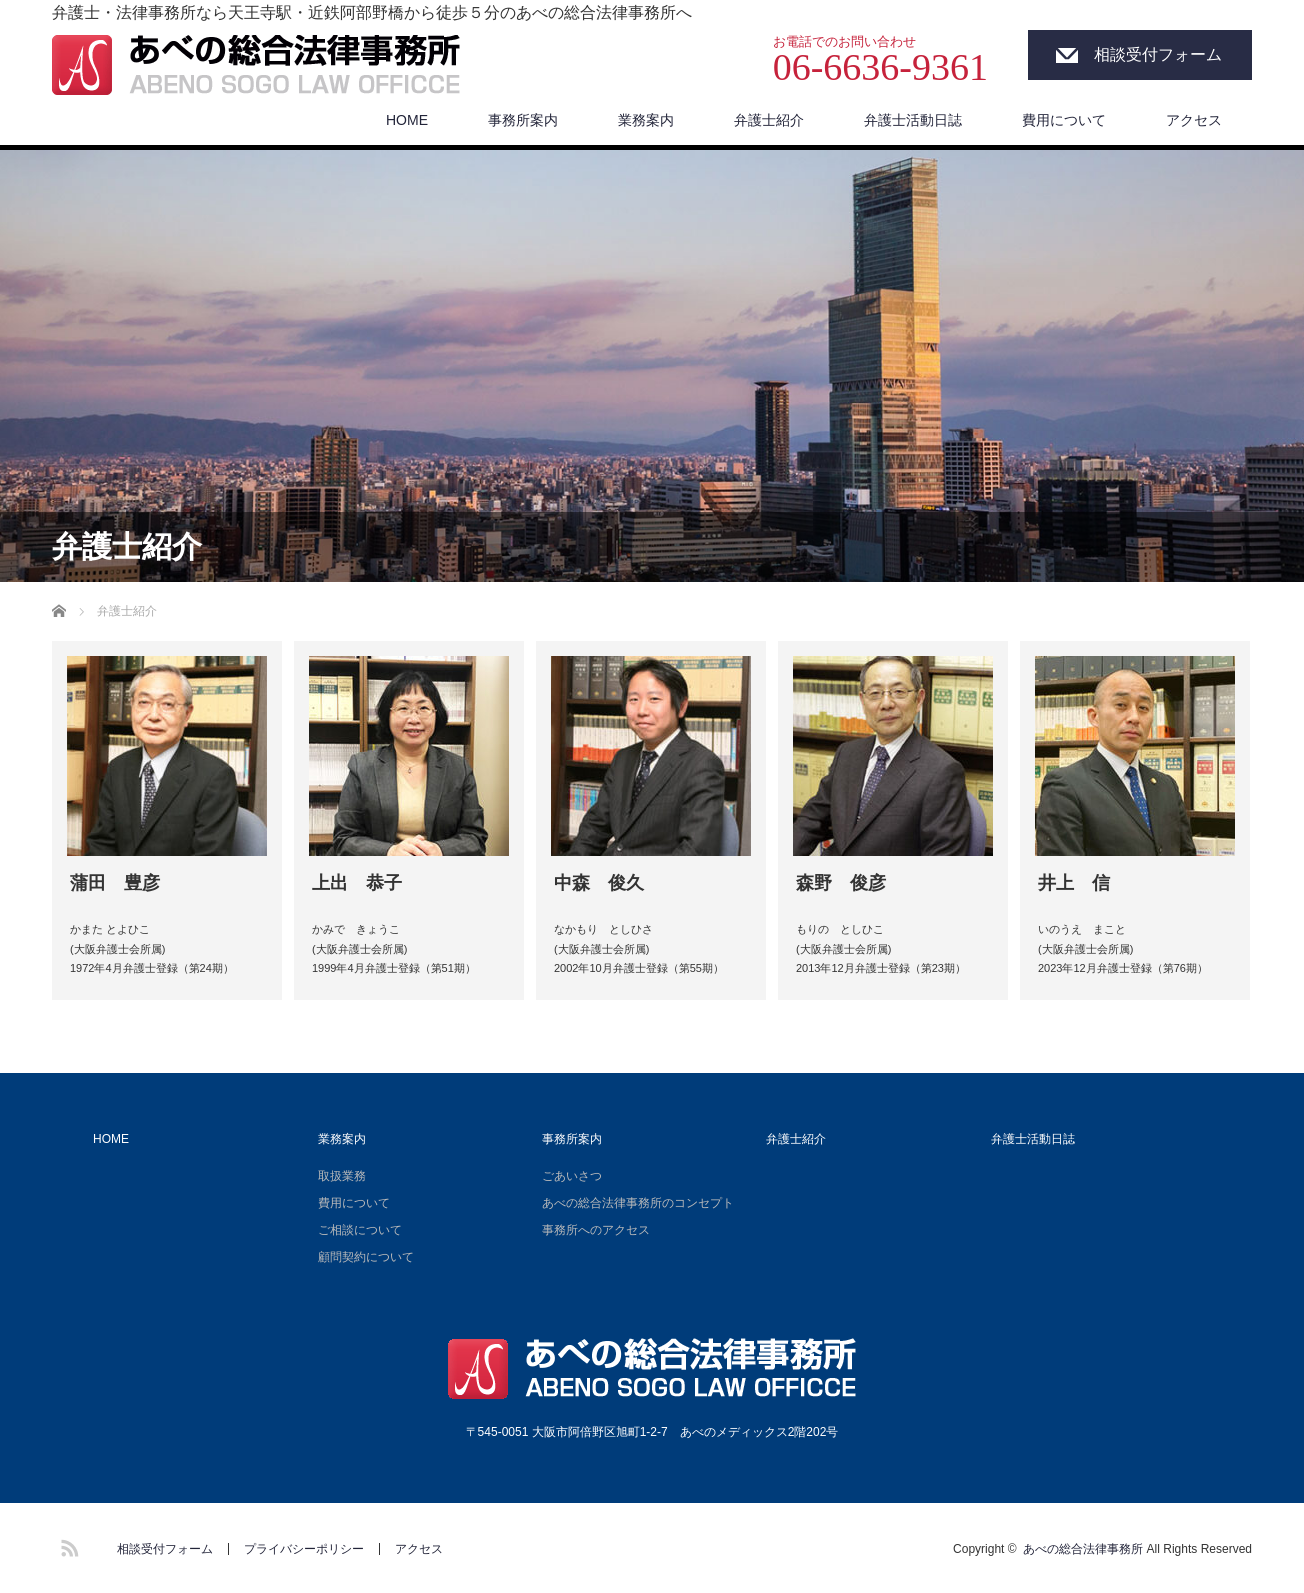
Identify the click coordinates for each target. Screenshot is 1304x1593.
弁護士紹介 (769, 120)
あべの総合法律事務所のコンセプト (638, 1203)
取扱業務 (342, 1176)
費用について (1064, 120)
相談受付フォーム (1158, 54)
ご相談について (360, 1230)
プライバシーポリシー (304, 1549)
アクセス (1194, 120)
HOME (407, 120)
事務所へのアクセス (596, 1230)
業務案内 (646, 120)
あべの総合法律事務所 (1083, 1549)
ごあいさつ (572, 1176)
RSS (67, 1545)
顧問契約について (366, 1257)
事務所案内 (523, 120)
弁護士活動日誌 (913, 120)
